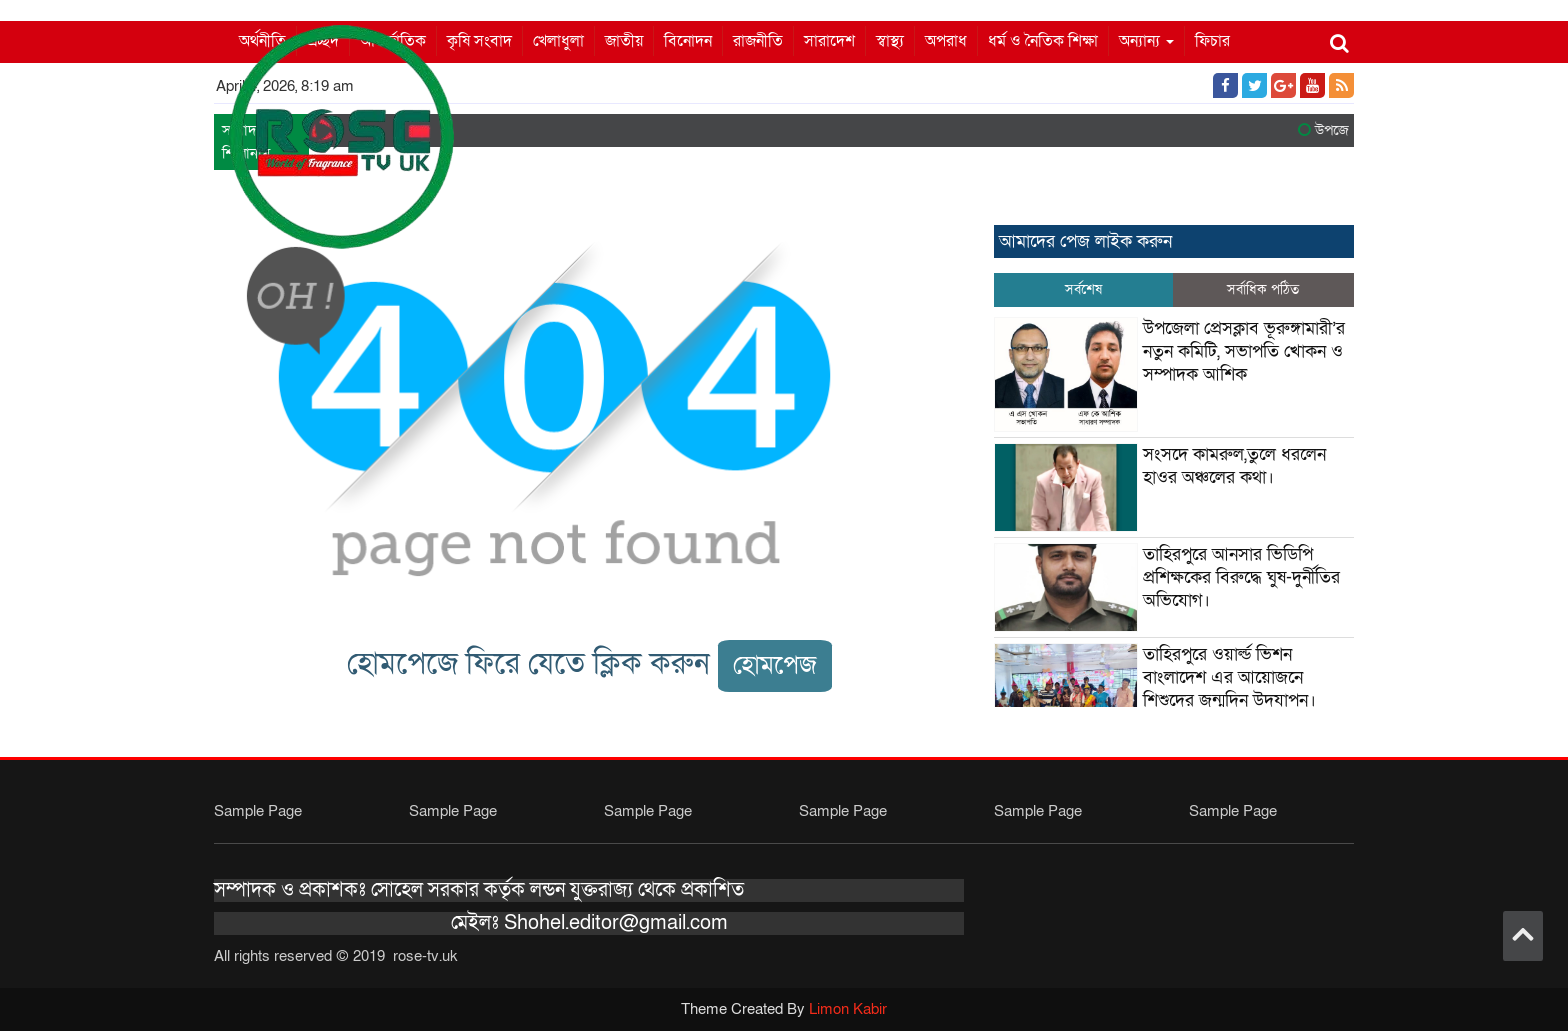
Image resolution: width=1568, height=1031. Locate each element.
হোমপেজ (775, 665)
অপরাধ (946, 41)
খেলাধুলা (558, 41)
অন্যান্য (1146, 41)
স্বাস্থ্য (890, 41)
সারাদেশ (829, 41)
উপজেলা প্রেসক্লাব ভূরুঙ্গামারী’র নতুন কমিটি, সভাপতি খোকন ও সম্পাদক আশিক (1244, 351)
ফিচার (1212, 41)
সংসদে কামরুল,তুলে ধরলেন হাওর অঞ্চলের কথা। (1234, 466)
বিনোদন (688, 41)
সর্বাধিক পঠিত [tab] (1263, 289)
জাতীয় (624, 41)
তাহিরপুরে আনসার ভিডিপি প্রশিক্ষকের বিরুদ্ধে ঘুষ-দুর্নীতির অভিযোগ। (1241, 577)
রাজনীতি (758, 41)
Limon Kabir (848, 1009)
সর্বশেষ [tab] (1083, 289)
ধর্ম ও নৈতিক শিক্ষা (1043, 41)
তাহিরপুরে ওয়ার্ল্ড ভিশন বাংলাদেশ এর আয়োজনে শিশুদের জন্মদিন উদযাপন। (1229, 677)
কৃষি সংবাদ (479, 41)
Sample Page (258, 811)
